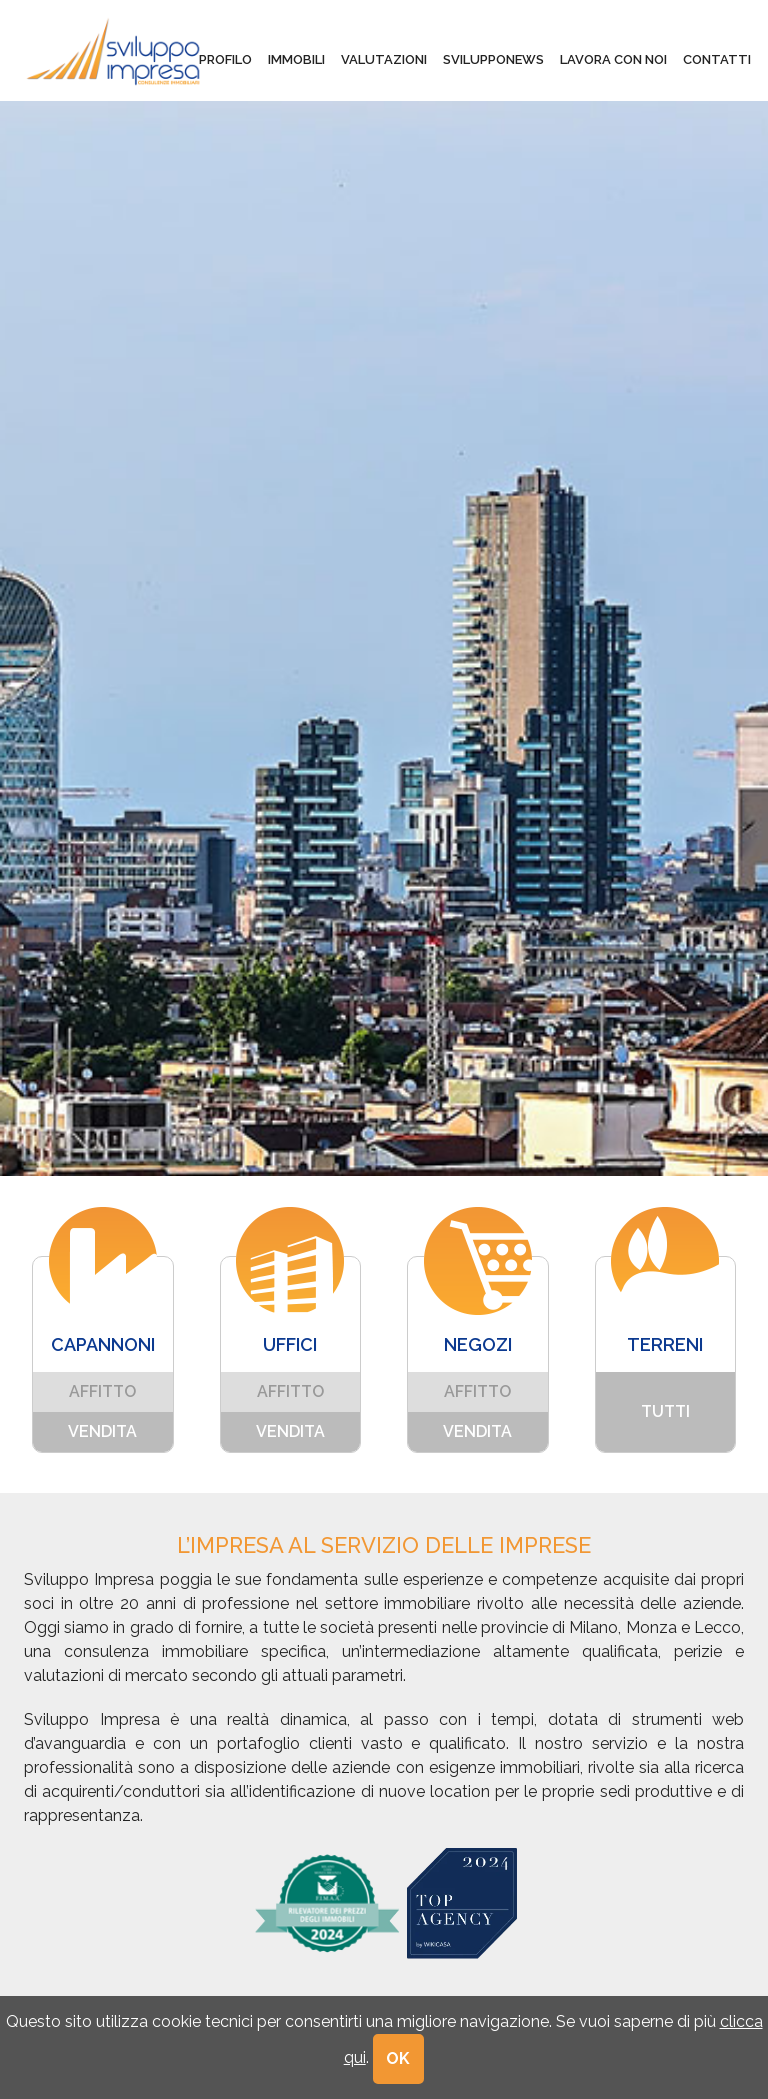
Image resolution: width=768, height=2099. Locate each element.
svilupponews (493, 59)
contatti (717, 59)
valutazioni (384, 59)
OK (399, 2058)
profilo (225, 59)
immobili (296, 59)
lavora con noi (613, 59)
